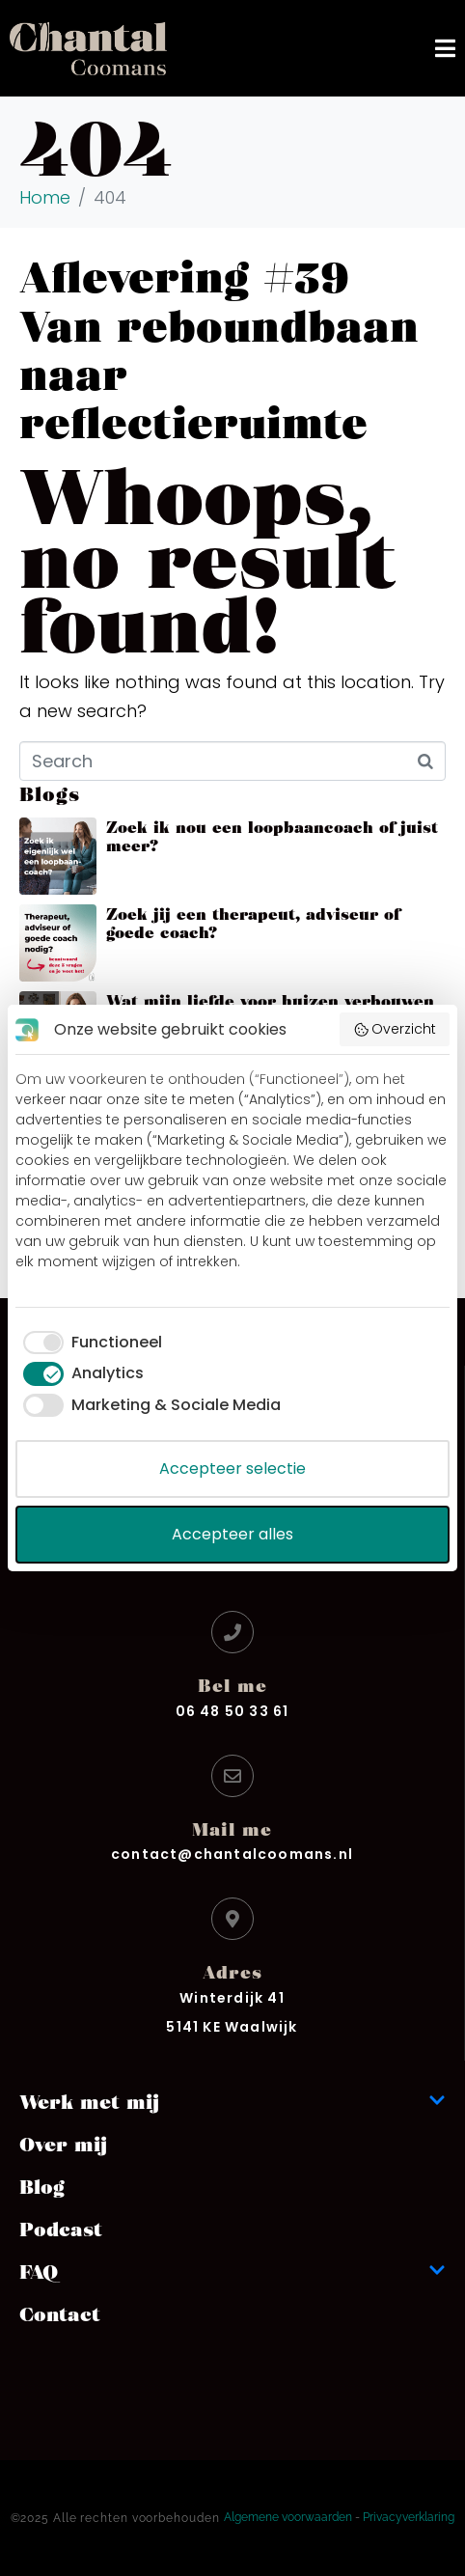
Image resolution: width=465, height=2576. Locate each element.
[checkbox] (88, 1342)
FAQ (232, 2271)
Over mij (63, 2143)
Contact (59, 2313)
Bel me (232, 1685)
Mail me (232, 1828)
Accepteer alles (232, 1534)
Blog (42, 2186)
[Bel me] (232, 1632)
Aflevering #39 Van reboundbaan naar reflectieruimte (219, 347)
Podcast (60, 2228)
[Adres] (232, 1918)
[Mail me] (232, 1776)
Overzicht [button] (395, 1029)
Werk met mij (232, 2101)
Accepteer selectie (232, 1468)
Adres (232, 1971)
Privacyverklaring (408, 2517)
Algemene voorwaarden (288, 2517)
